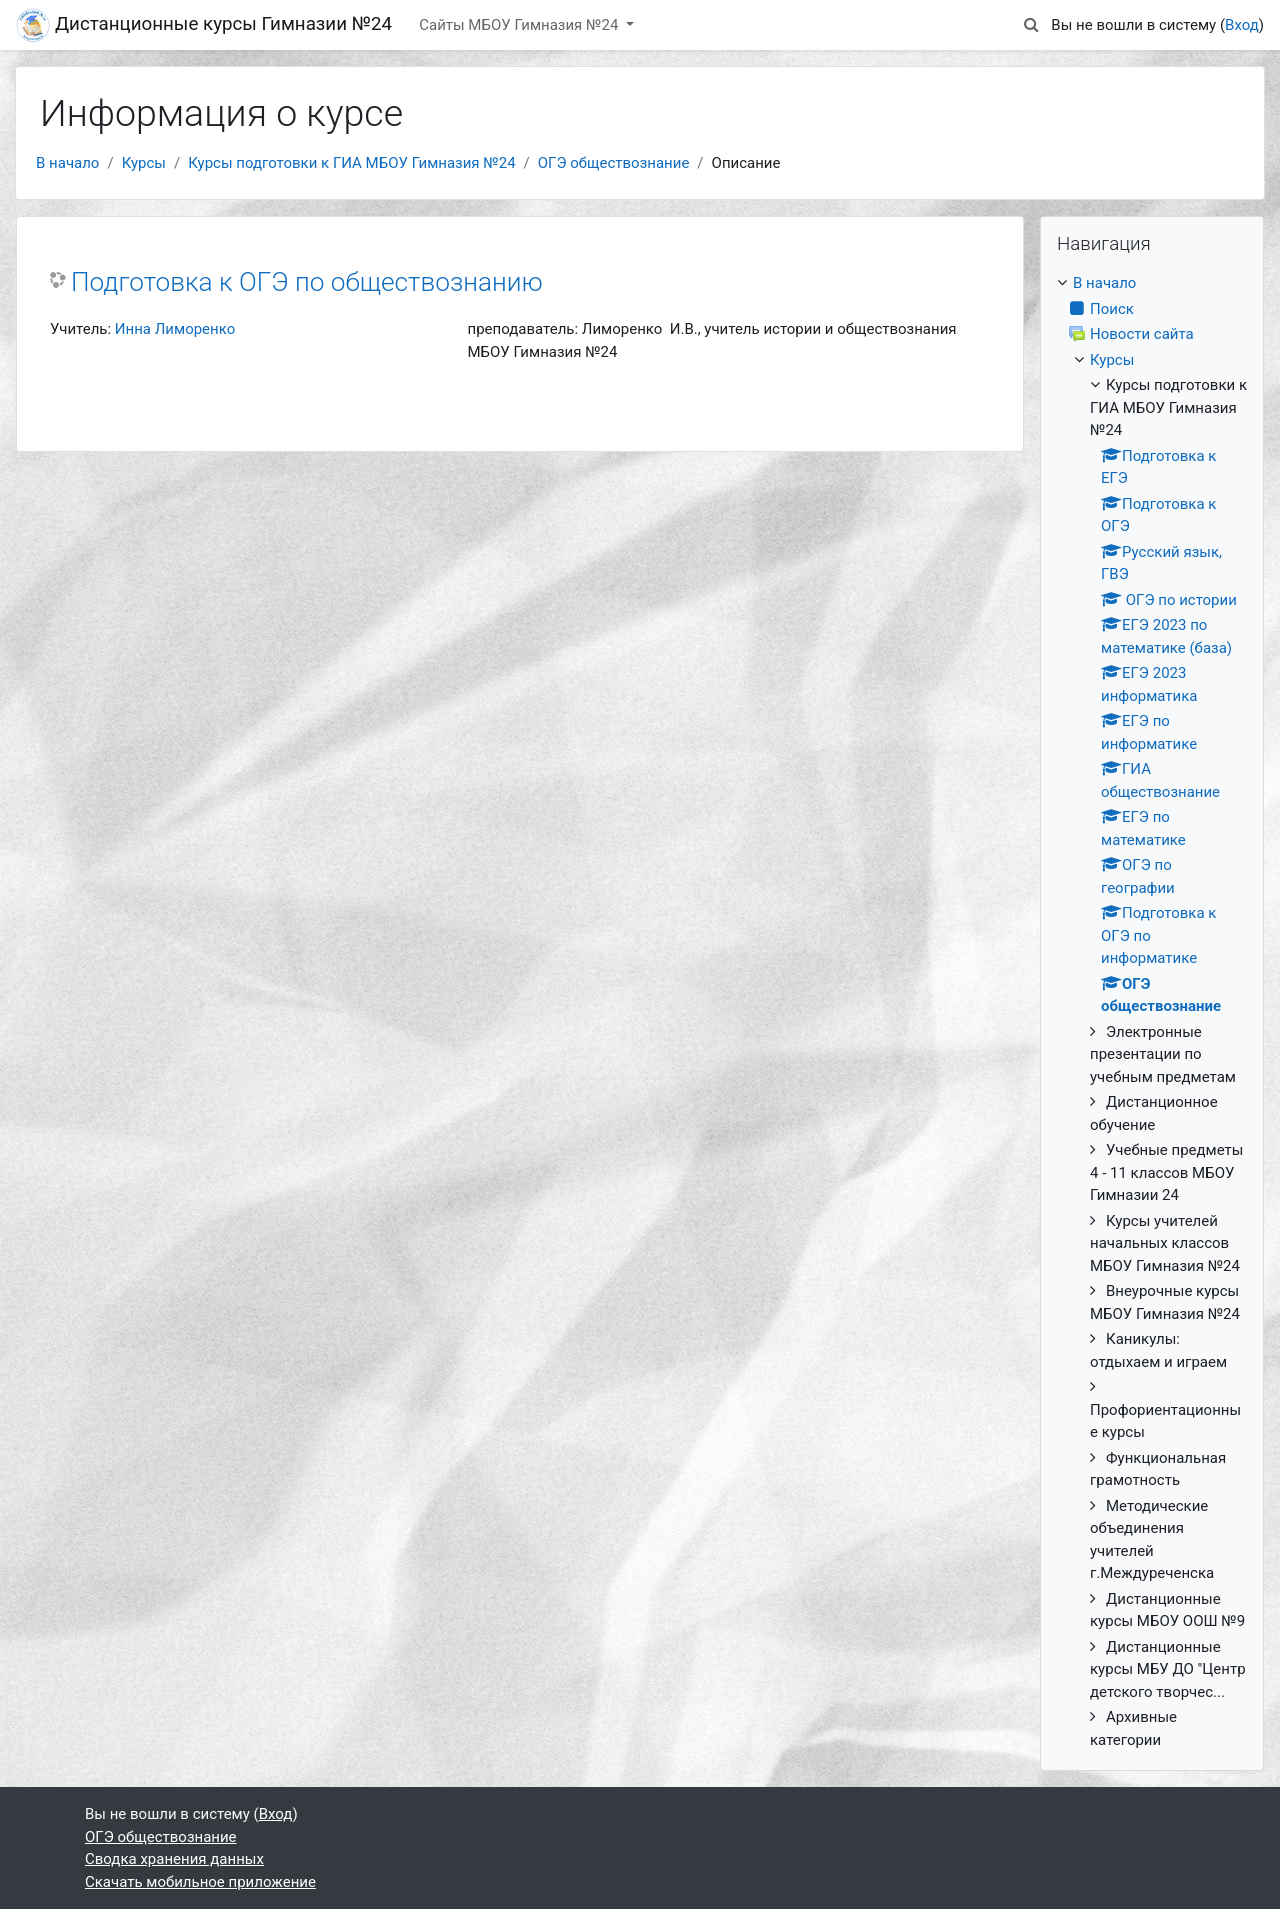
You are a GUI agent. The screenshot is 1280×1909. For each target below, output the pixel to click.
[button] (1031, 25)
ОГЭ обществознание (614, 163)
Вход (1242, 25)
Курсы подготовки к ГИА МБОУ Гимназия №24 (351, 163)
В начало (67, 163)
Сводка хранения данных (174, 1859)
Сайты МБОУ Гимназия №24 (520, 25)
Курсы (144, 163)
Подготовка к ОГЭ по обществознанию (307, 282)
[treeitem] (1152, 1011)
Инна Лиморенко (175, 329)
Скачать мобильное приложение (200, 1882)
